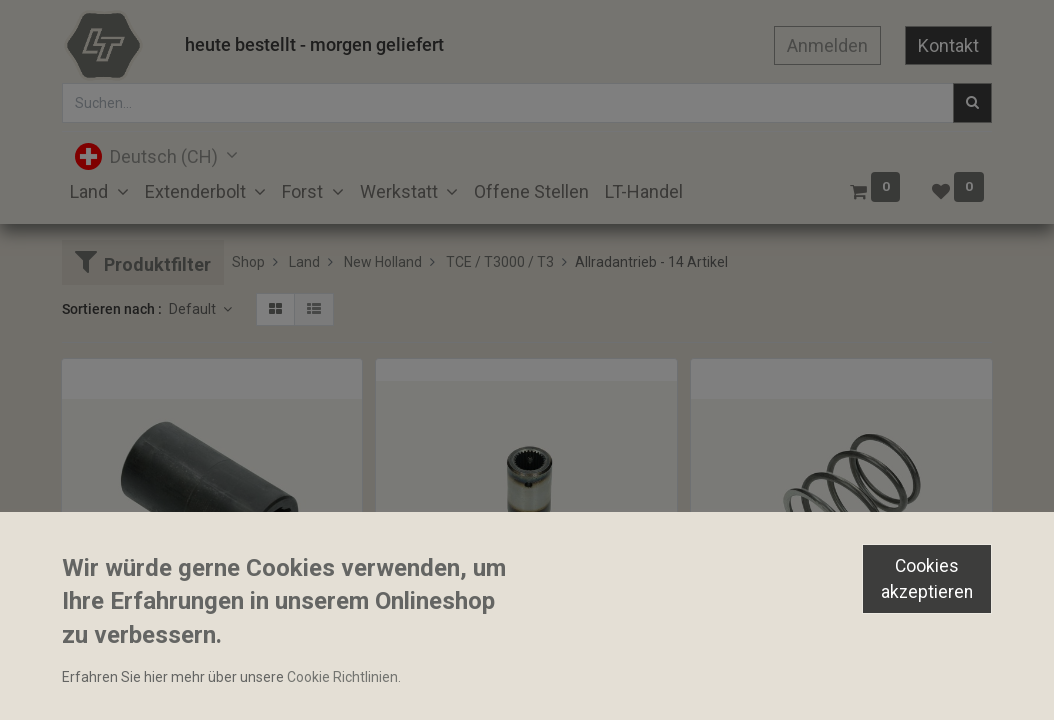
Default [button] (194, 309)
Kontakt (948, 45)
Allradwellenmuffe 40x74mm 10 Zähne (193, 652)
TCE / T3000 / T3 (500, 262)
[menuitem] (531, 191)
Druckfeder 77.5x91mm (773, 652)
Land (304, 262)
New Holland (383, 262)
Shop (248, 262)
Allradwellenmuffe (443, 617)
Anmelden (827, 45)
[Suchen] (972, 103)
